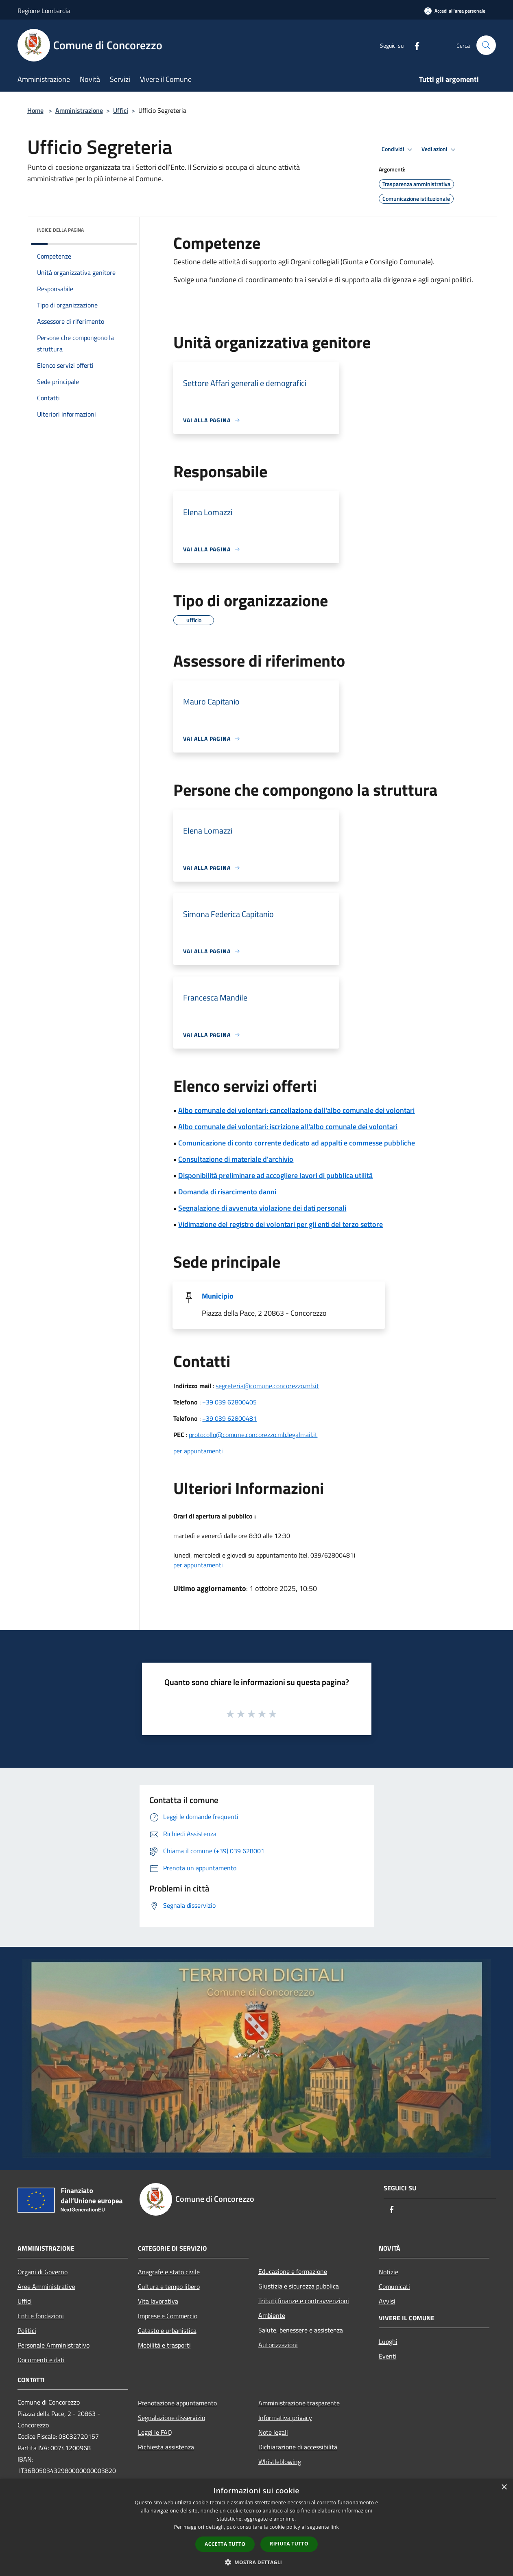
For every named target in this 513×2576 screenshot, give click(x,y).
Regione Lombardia (43, 10)
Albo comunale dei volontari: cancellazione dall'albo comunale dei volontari (296, 1110)
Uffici (120, 110)
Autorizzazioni (278, 2345)
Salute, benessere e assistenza (300, 2330)
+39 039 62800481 (229, 1418)
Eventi (388, 2356)
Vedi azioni (439, 149)
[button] (256, 2562)
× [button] (504, 2487)
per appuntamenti (198, 1451)
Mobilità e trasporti (164, 2345)
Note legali (273, 2432)
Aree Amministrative (46, 2286)
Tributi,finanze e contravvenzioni (303, 2301)
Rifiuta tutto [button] (289, 2543)
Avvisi (387, 2301)
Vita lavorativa (158, 2301)
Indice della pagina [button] (60, 230)
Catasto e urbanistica (167, 2330)
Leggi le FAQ (155, 2432)
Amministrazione (79, 110)
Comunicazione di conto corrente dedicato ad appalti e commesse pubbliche (296, 1142)
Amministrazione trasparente (299, 2403)
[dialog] (256, 2527)
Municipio (218, 1295)
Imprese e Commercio (167, 2316)
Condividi (398, 149)
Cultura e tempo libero (169, 2286)
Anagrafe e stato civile (169, 2272)
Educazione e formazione (292, 2271)
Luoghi (388, 2341)
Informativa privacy (285, 2417)
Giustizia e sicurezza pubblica (298, 2286)
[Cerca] (486, 45)
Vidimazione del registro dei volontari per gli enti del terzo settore (280, 1224)
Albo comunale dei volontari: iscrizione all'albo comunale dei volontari (287, 1126)
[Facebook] (414, 44)
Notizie (388, 2272)
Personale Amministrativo (53, 2345)
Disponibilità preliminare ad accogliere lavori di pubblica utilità (275, 1175)
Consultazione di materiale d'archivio (235, 1159)
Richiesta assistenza (166, 2447)
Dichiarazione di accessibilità (297, 2447)
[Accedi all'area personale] (455, 10)
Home (35, 110)
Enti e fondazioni (40, 2316)
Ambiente (271, 2315)
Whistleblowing (279, 2461)
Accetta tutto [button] (225, 2544)
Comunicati (394, 2286)
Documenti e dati (41, 2360)
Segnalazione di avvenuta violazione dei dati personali (262, 1207)
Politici (26, 2330)
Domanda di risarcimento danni (227, 1191)
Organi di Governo (42, 2272)
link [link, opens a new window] (334, 2526)
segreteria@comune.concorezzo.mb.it (267, 1386)
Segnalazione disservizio (171, 2417)
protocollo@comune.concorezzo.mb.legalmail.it (253, 1434)
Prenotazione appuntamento (177, 2403)
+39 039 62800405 (229, 1402)
